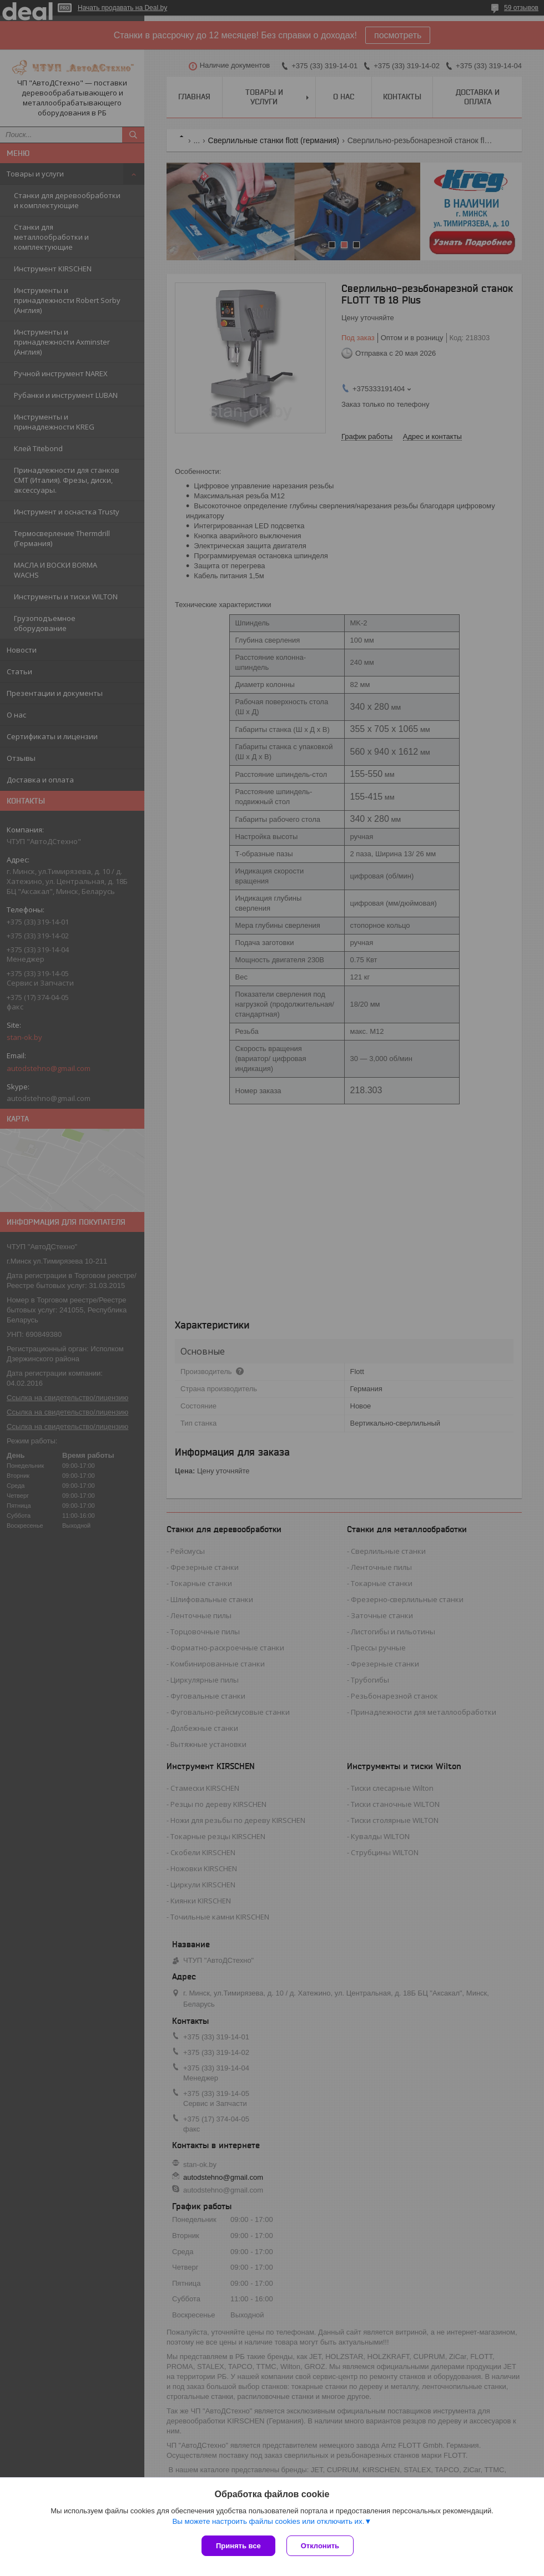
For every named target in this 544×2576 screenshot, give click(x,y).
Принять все (238, 2546)
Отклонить (320, 2546)
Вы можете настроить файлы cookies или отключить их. (268, 2521)
